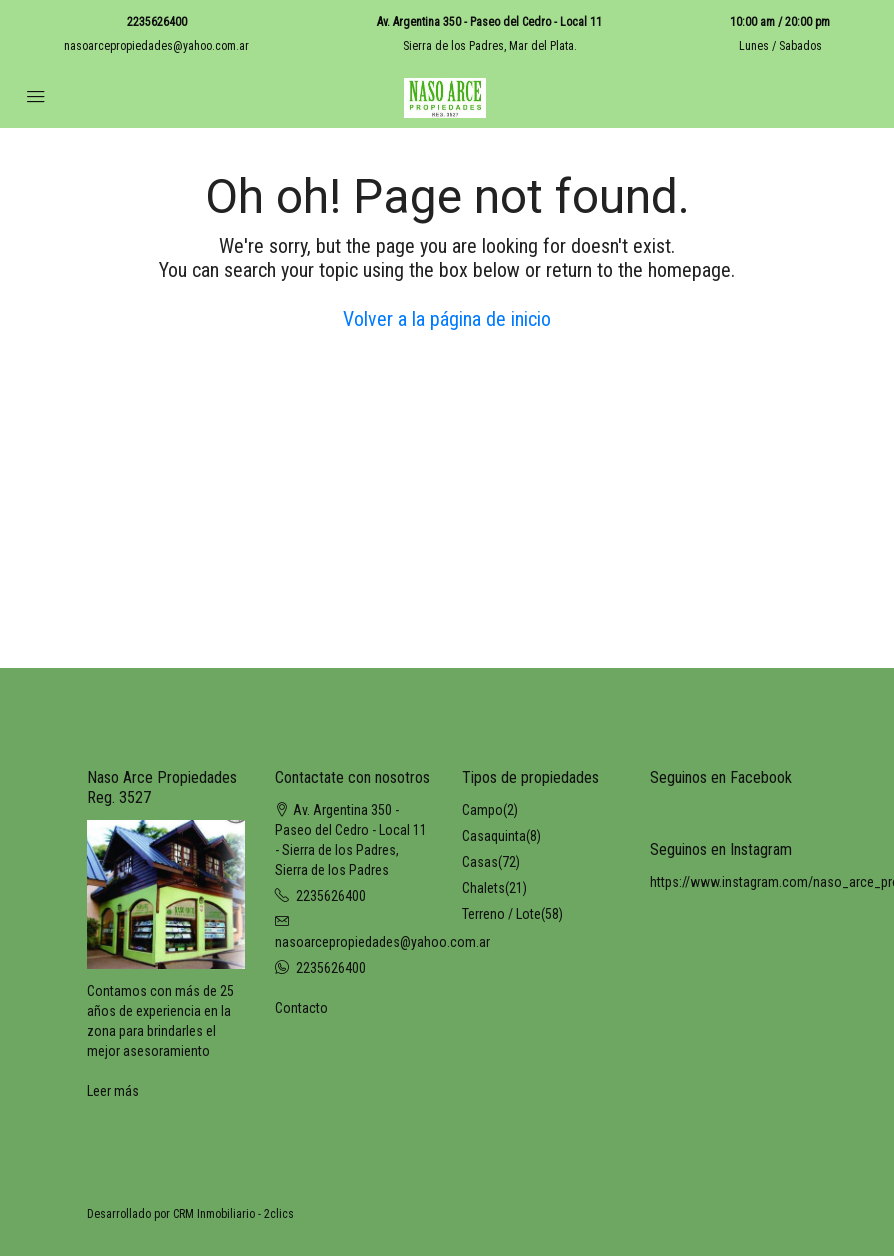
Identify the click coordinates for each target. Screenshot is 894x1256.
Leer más (113, 1091)
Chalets (483, 888)
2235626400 (157, 22)
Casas (480, 862)
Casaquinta (494, 836)
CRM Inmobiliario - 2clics (233, 1214)
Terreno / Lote (501, 914)
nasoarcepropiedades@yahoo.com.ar (156, 46)
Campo (482, 810)
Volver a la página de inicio (447, 319)
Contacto (301, 1008)
